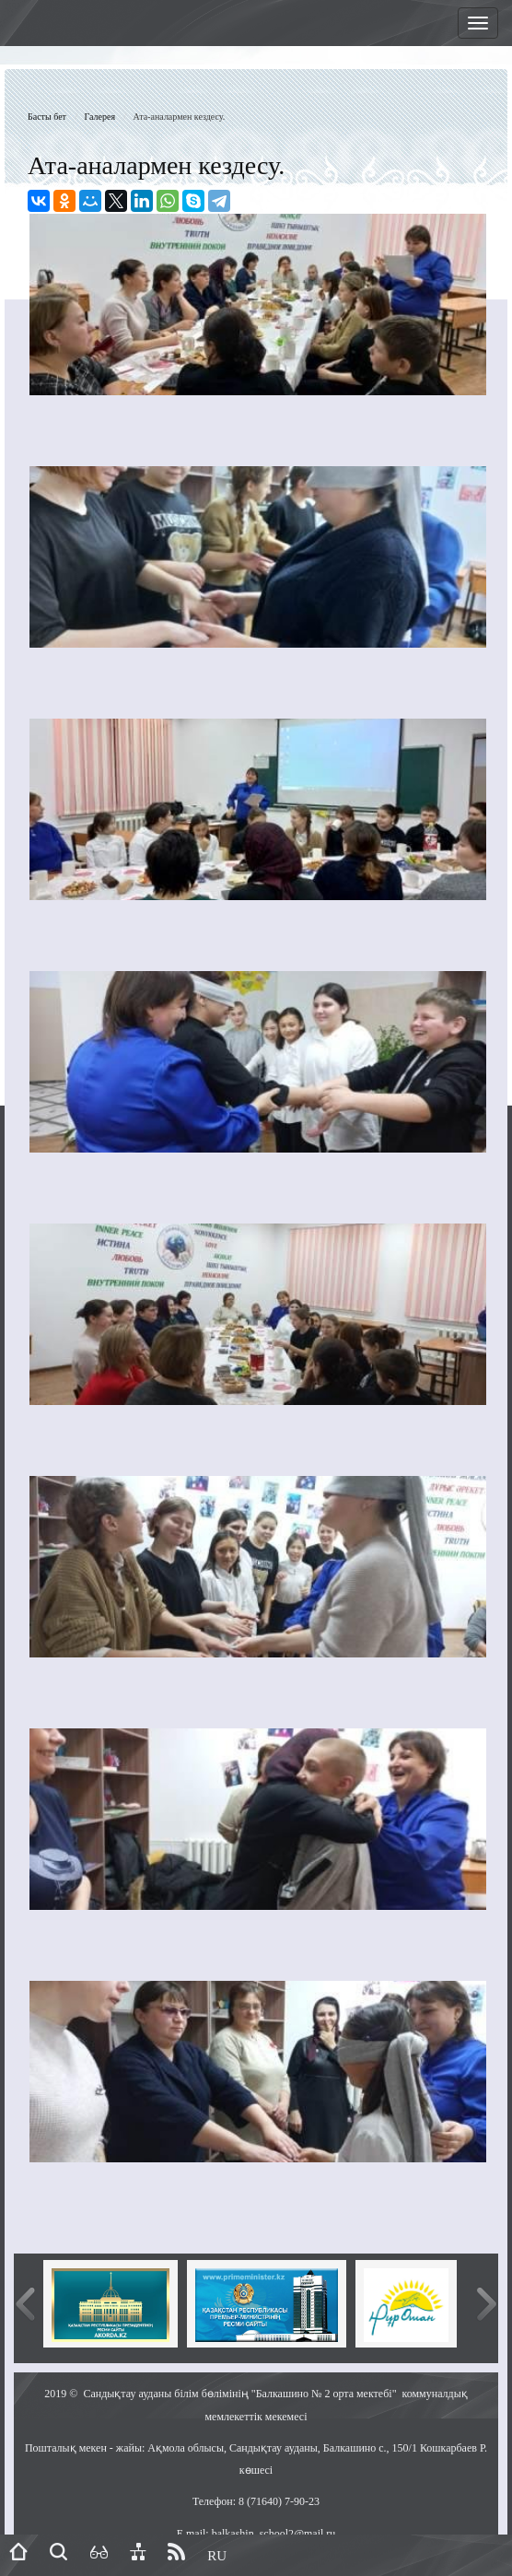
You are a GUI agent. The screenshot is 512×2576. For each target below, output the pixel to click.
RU (217, 2555)
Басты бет (47, 116)
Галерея (100, 116)
